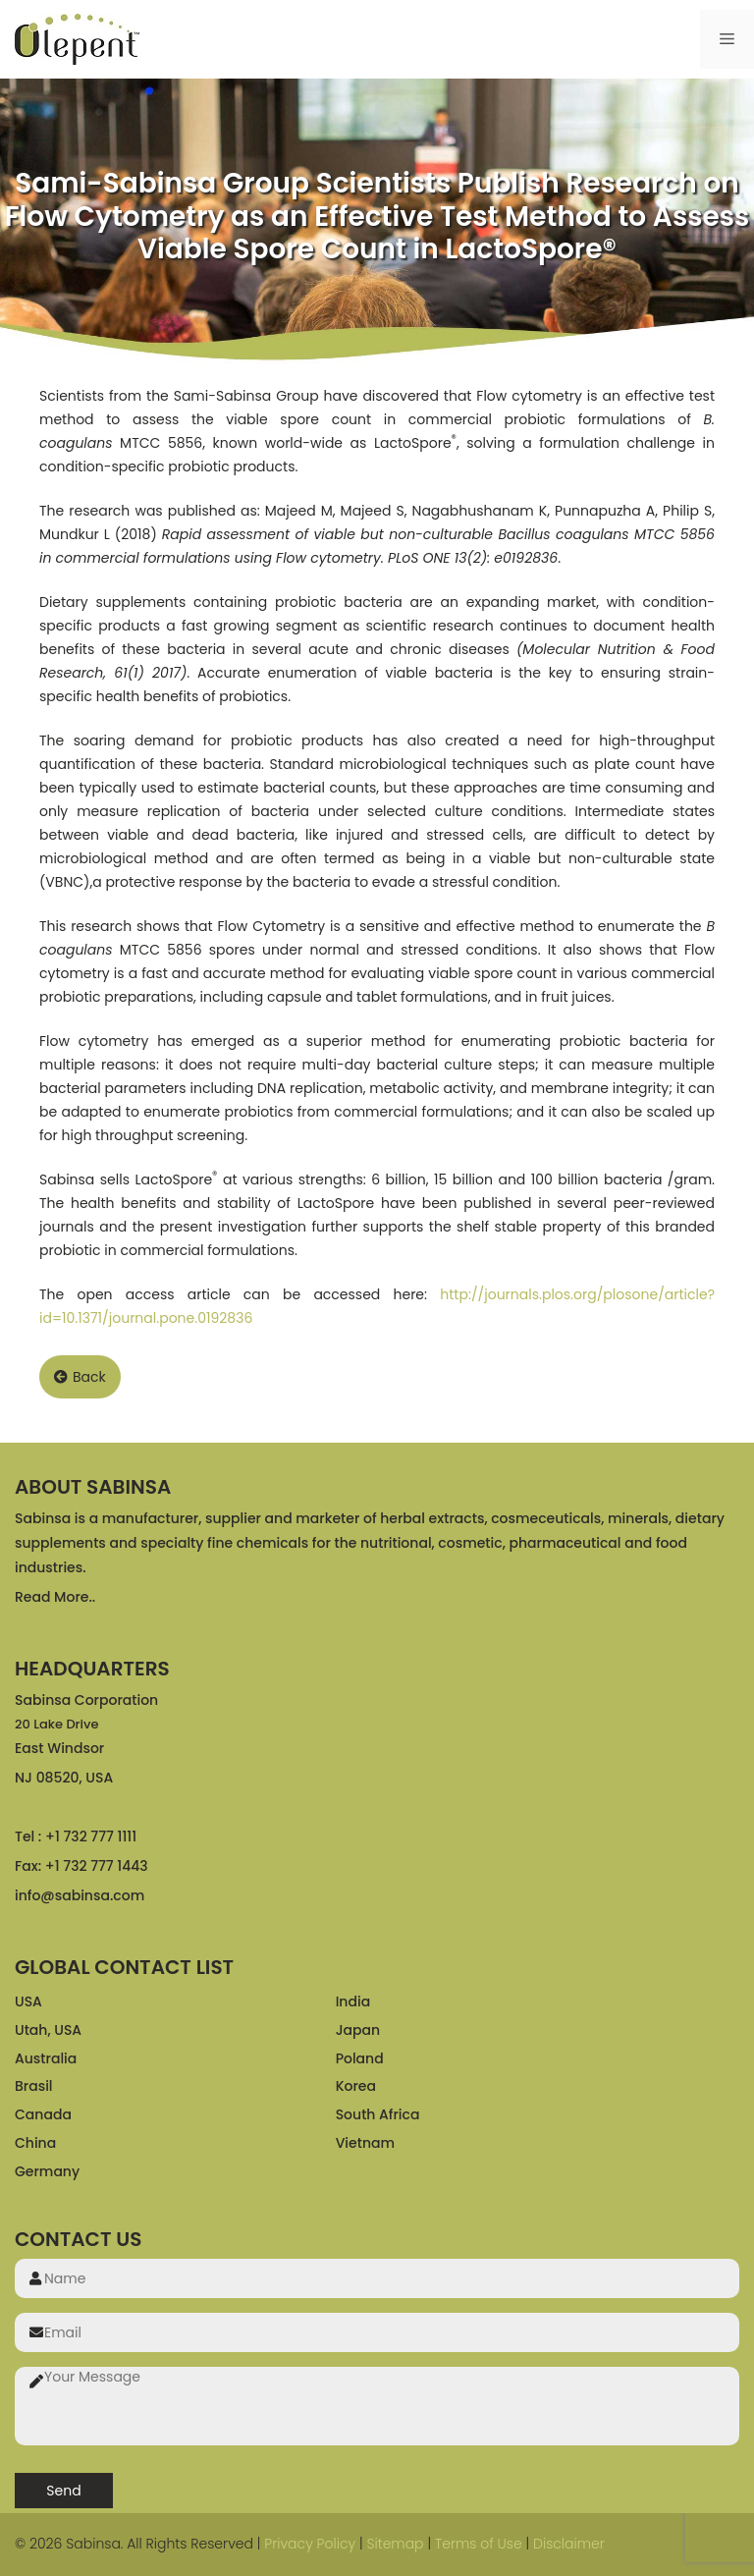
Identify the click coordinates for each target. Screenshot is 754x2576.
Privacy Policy (309, 2543)
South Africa (378, 2114)
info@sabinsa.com (79, 1895)
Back (80, 1377)
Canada (43, 2114)
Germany (47, 2171)
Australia (46, 2058)
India (353, 2001)
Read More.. (55, 1597)
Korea (356, 2086)
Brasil (34, 2086)
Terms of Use (478, 2543)
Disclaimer (569, 2543)
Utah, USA (48, 2030)
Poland (360, 2058)
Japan (358, 2030)
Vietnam (365, 2143)
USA (28, 2001)
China (35, 2143)
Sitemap (394, 2543)
